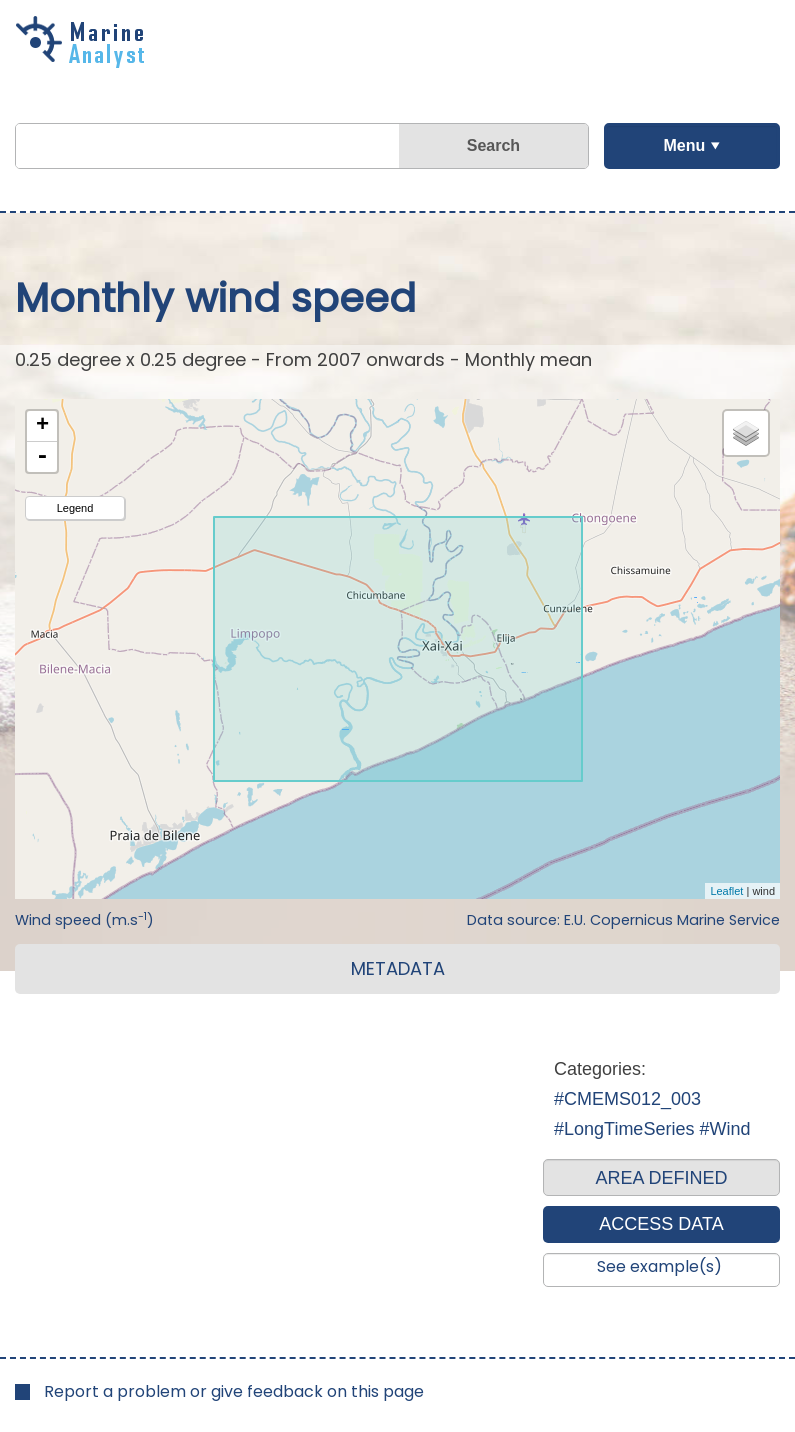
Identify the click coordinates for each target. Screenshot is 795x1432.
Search (493, 145)
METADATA (398, 968)
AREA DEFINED (661, 1178)
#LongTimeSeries (624, 1129)
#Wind (724, 1129)
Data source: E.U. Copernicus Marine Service (623, 920)
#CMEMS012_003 (627, 1099)
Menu (684, 145)
